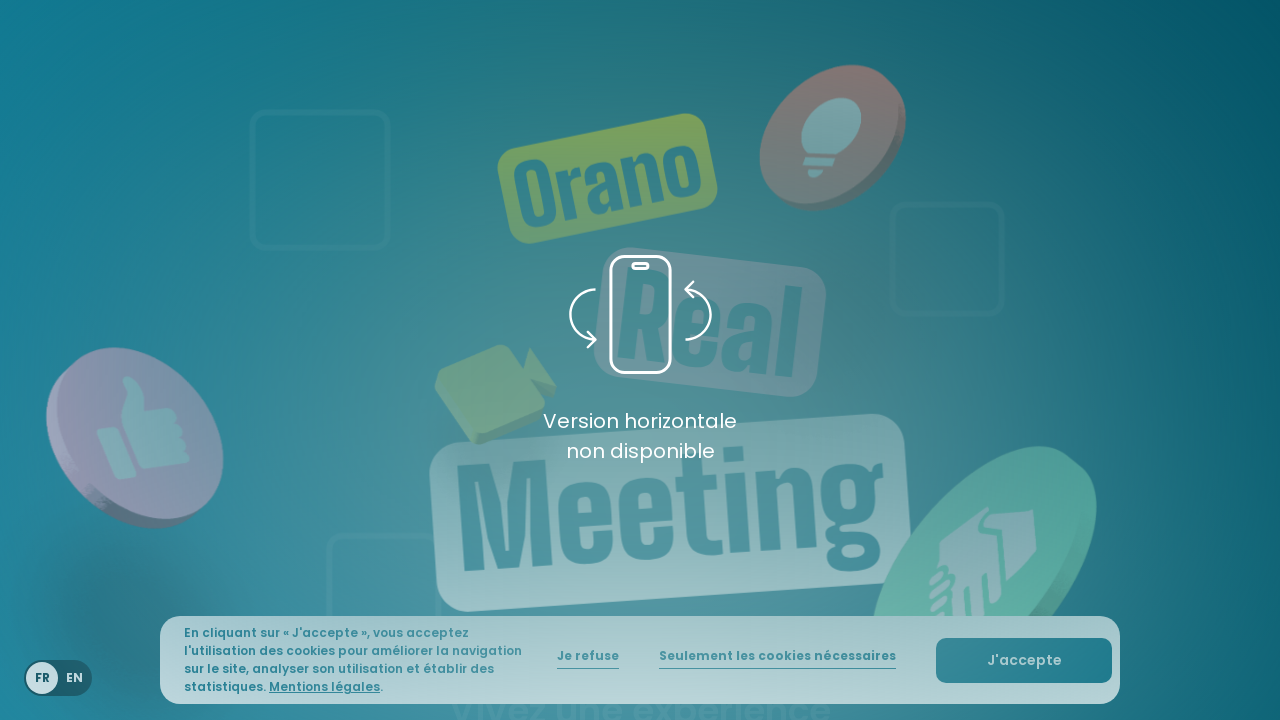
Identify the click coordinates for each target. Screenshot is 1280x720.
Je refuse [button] (588, 655)
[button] (1024, 660)
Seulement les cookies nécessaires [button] (777, 655)
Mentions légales (324, 686)
